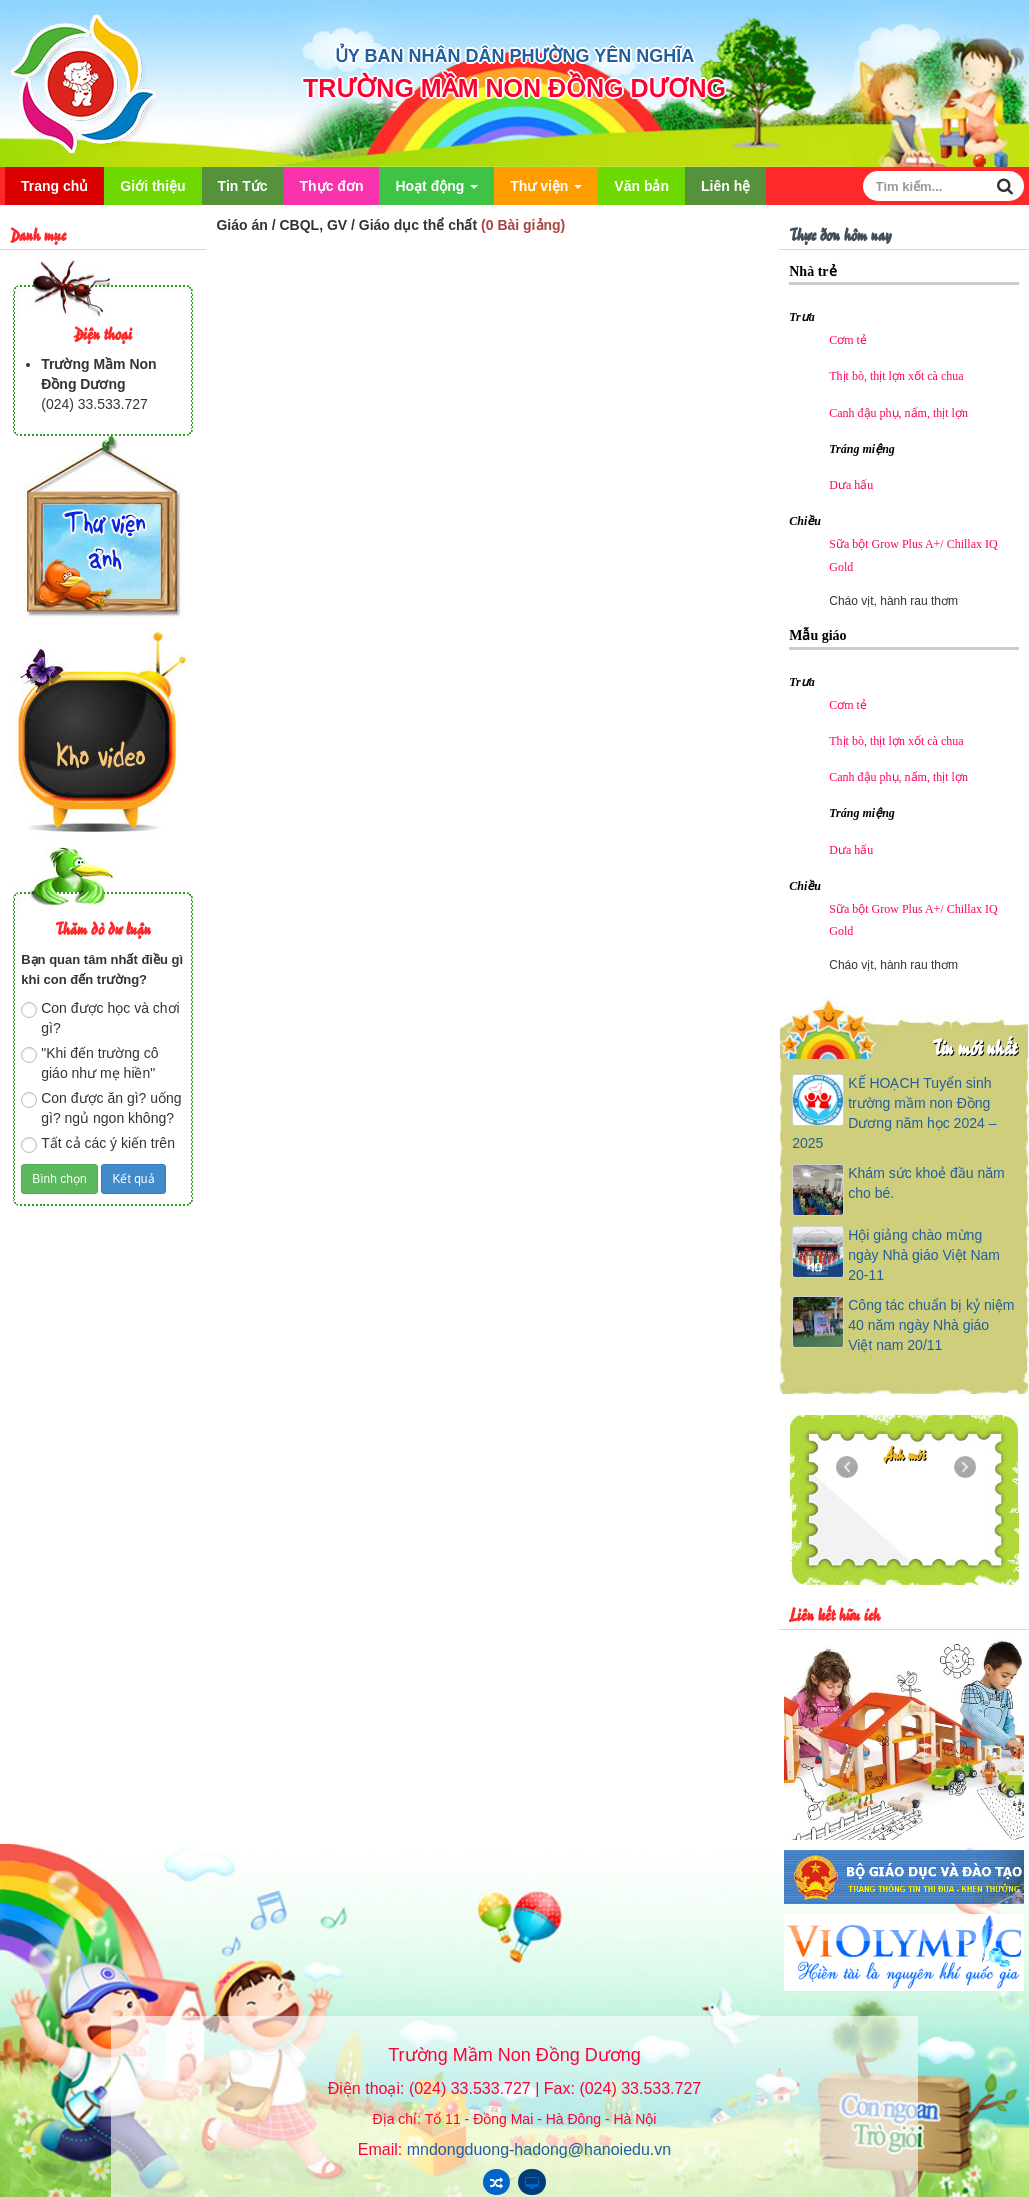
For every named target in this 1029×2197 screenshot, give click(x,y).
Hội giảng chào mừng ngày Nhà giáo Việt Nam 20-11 (924, 1255)
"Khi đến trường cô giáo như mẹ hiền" (89, 1063)
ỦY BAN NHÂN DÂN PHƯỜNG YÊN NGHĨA (514, 56)
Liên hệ (725, 186)
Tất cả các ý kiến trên (98, 1144)
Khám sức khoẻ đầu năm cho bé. (926, 1183)
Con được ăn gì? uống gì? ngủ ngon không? (101, 1108)
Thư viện (546, 191)
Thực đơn (332, 186)
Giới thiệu (152, 186)
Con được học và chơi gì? (100, 1018)
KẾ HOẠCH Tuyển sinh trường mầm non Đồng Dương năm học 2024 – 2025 (894, 1113)
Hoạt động (436, 191)
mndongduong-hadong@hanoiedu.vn (539, 2149)
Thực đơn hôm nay (840, 233)
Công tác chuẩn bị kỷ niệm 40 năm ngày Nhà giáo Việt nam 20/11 (931, 1325)
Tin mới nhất (974, 1046)
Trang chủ (54, 186)
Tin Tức (243, 186)
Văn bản (641, 186)
